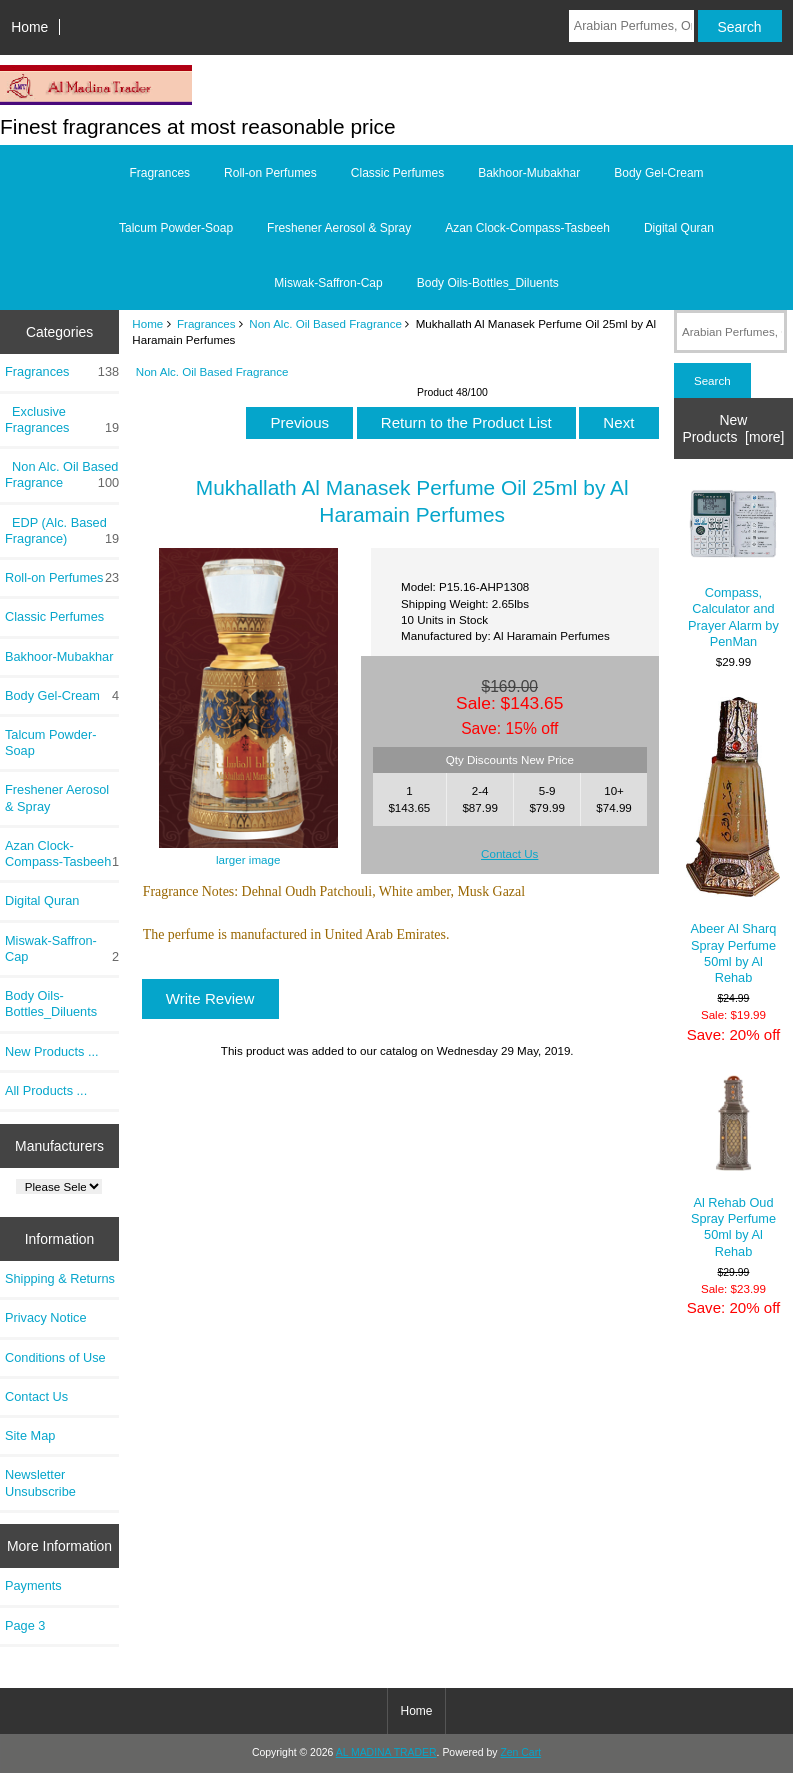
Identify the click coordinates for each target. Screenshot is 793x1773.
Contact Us (36, 1396)
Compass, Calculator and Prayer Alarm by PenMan (734, 567)
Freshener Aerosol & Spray (339, 228)
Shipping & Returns (60, 1278)
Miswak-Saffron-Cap (328, 283)
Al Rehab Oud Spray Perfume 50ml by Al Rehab (734, 1167)
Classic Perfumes (397, 173)
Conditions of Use (55, 1357)
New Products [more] (733, 428)
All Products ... (46, 1090)
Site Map (30, 1435)
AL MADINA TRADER (386, 1752)
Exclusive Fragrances (62, 420)
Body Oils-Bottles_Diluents (488, 283)
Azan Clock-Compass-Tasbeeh (527, 228)
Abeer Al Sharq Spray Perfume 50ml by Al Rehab (733, 841)
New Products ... (52, 1051)
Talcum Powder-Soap (176, 228)
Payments (33, 1585)
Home (29, 27)
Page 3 (25, 1625)
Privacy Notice (45, 1317)
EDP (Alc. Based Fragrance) (62, 531)
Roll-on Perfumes (270, 173)
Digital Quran (679, 228)
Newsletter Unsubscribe (40, 1482)
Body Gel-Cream (658, 173)
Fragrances (206, 323)
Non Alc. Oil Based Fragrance (325, 323)
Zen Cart (520, 1752)
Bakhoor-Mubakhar (529, 173)
